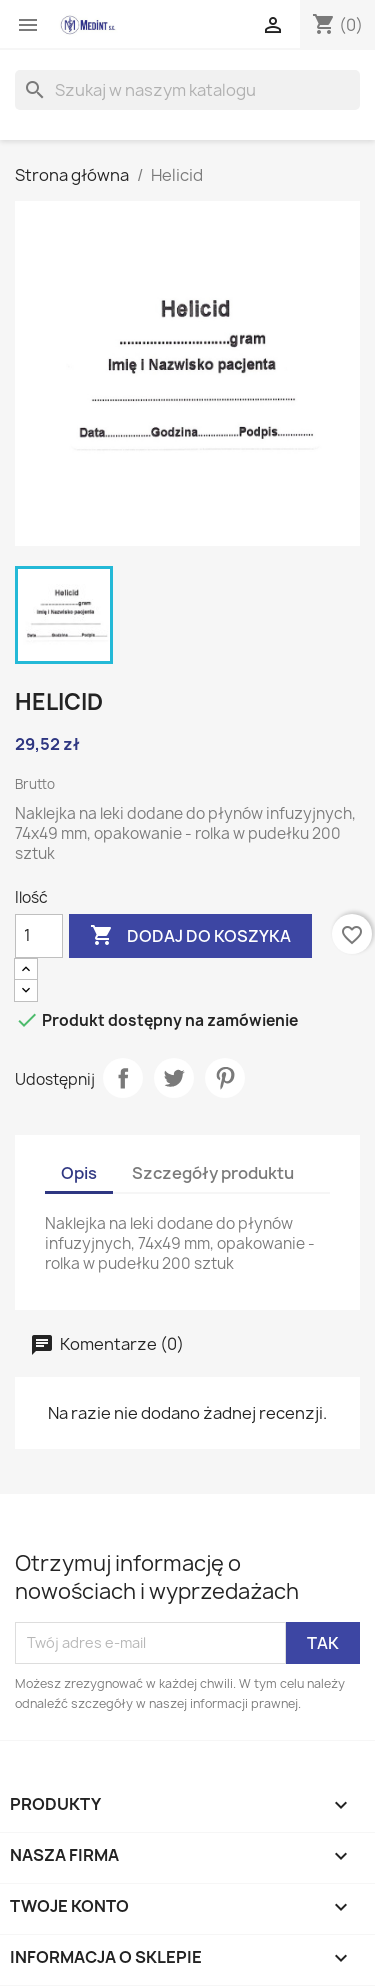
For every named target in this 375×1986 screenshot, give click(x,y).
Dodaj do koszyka (190, 936)
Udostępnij (123, 1078)
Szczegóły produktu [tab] (213, 1173)
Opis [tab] (79, 1173)
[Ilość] (39, 936)
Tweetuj (174, 1078)
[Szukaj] (187, 90)
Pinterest (225, 1078)
